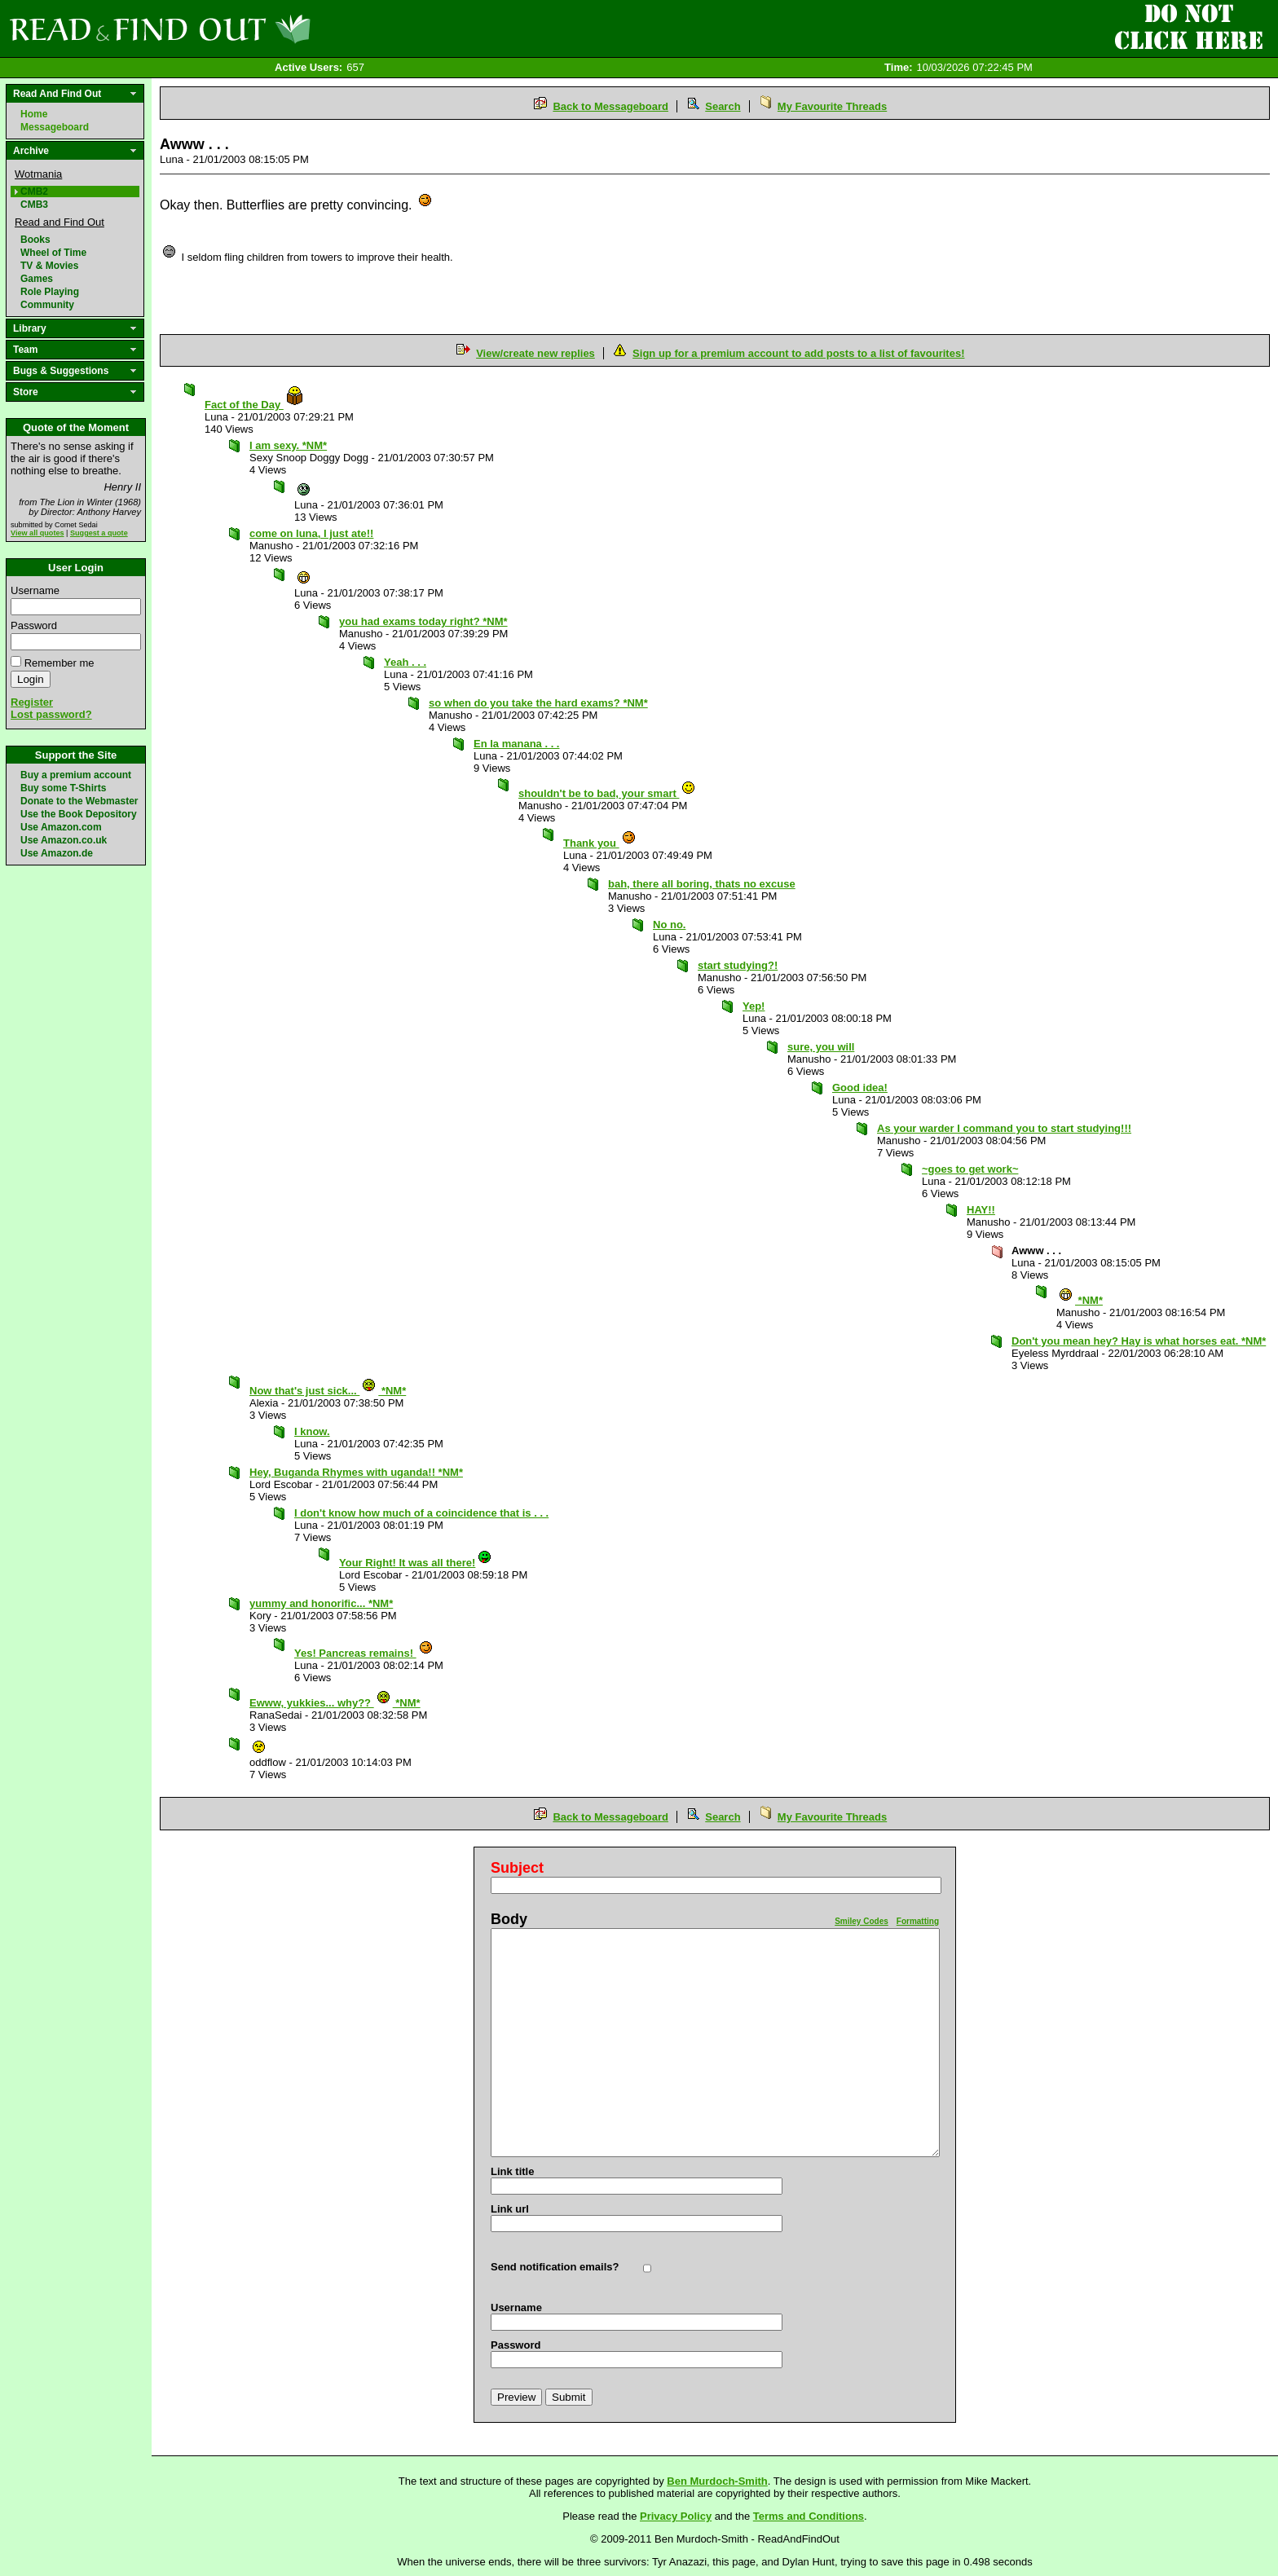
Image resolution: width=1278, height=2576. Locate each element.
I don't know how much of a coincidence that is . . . (421, 1513)
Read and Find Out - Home (245, 28)
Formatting (918, 1921)
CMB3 (34, 204)
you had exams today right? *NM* (423, 621)
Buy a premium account (75, 775)
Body (509, 1919)
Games (36, 278)
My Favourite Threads (832, 106)
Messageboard (54, 127)
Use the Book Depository (78, 814)
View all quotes (37, 533)
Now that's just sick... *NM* (327, 1391)
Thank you (600, 843)
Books (35, 239)
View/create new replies (535, 353)
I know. (312, 1431)
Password (34, 625)
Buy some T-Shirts (63, 788)
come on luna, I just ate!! (311, 533)
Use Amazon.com (61, 827)
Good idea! (860, 1087)
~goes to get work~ (970, 1169)
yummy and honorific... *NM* (321, 1603)
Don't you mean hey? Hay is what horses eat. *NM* (1138, 1341)
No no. (669, 924)
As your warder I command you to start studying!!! (1004, 1128)
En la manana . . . (516, 744)
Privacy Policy (676, 2516)
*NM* (1080, 1300)
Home (33, 114)
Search (722, 106)
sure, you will (820, 1047)
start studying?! (738, 965)
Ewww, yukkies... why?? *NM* (335, 1703)
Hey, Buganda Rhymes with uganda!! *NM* (356, 1472)
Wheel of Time (53, 252)
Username (35, 590)
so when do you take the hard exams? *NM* (538, 703)
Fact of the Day (254, 405)
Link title (512, 2171)
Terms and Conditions (808, 2516)
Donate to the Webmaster (79, 801)
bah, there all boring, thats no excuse (701, 884)
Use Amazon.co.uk (63, 840)
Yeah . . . (405, 662)
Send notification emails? (555, 2267)
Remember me (59, 663)
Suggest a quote (99, 533)
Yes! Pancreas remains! (364, 1653)
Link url (510, 2209)
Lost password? (51, 714)
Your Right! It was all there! (415, 1563)
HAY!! (981, 1210)
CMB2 (34, 191)
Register (32, 702)
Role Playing (49, 291)
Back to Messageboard (610, 106)
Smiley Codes (861, 1921)
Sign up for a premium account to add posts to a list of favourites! (798, 353)
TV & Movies (49, 265)
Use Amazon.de (56, 853)
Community (47, 304)
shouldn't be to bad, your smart (607, 793)
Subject (517, 1868)
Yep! (754, 1006)
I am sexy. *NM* (288, 445)
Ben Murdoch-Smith (717, 2481)
